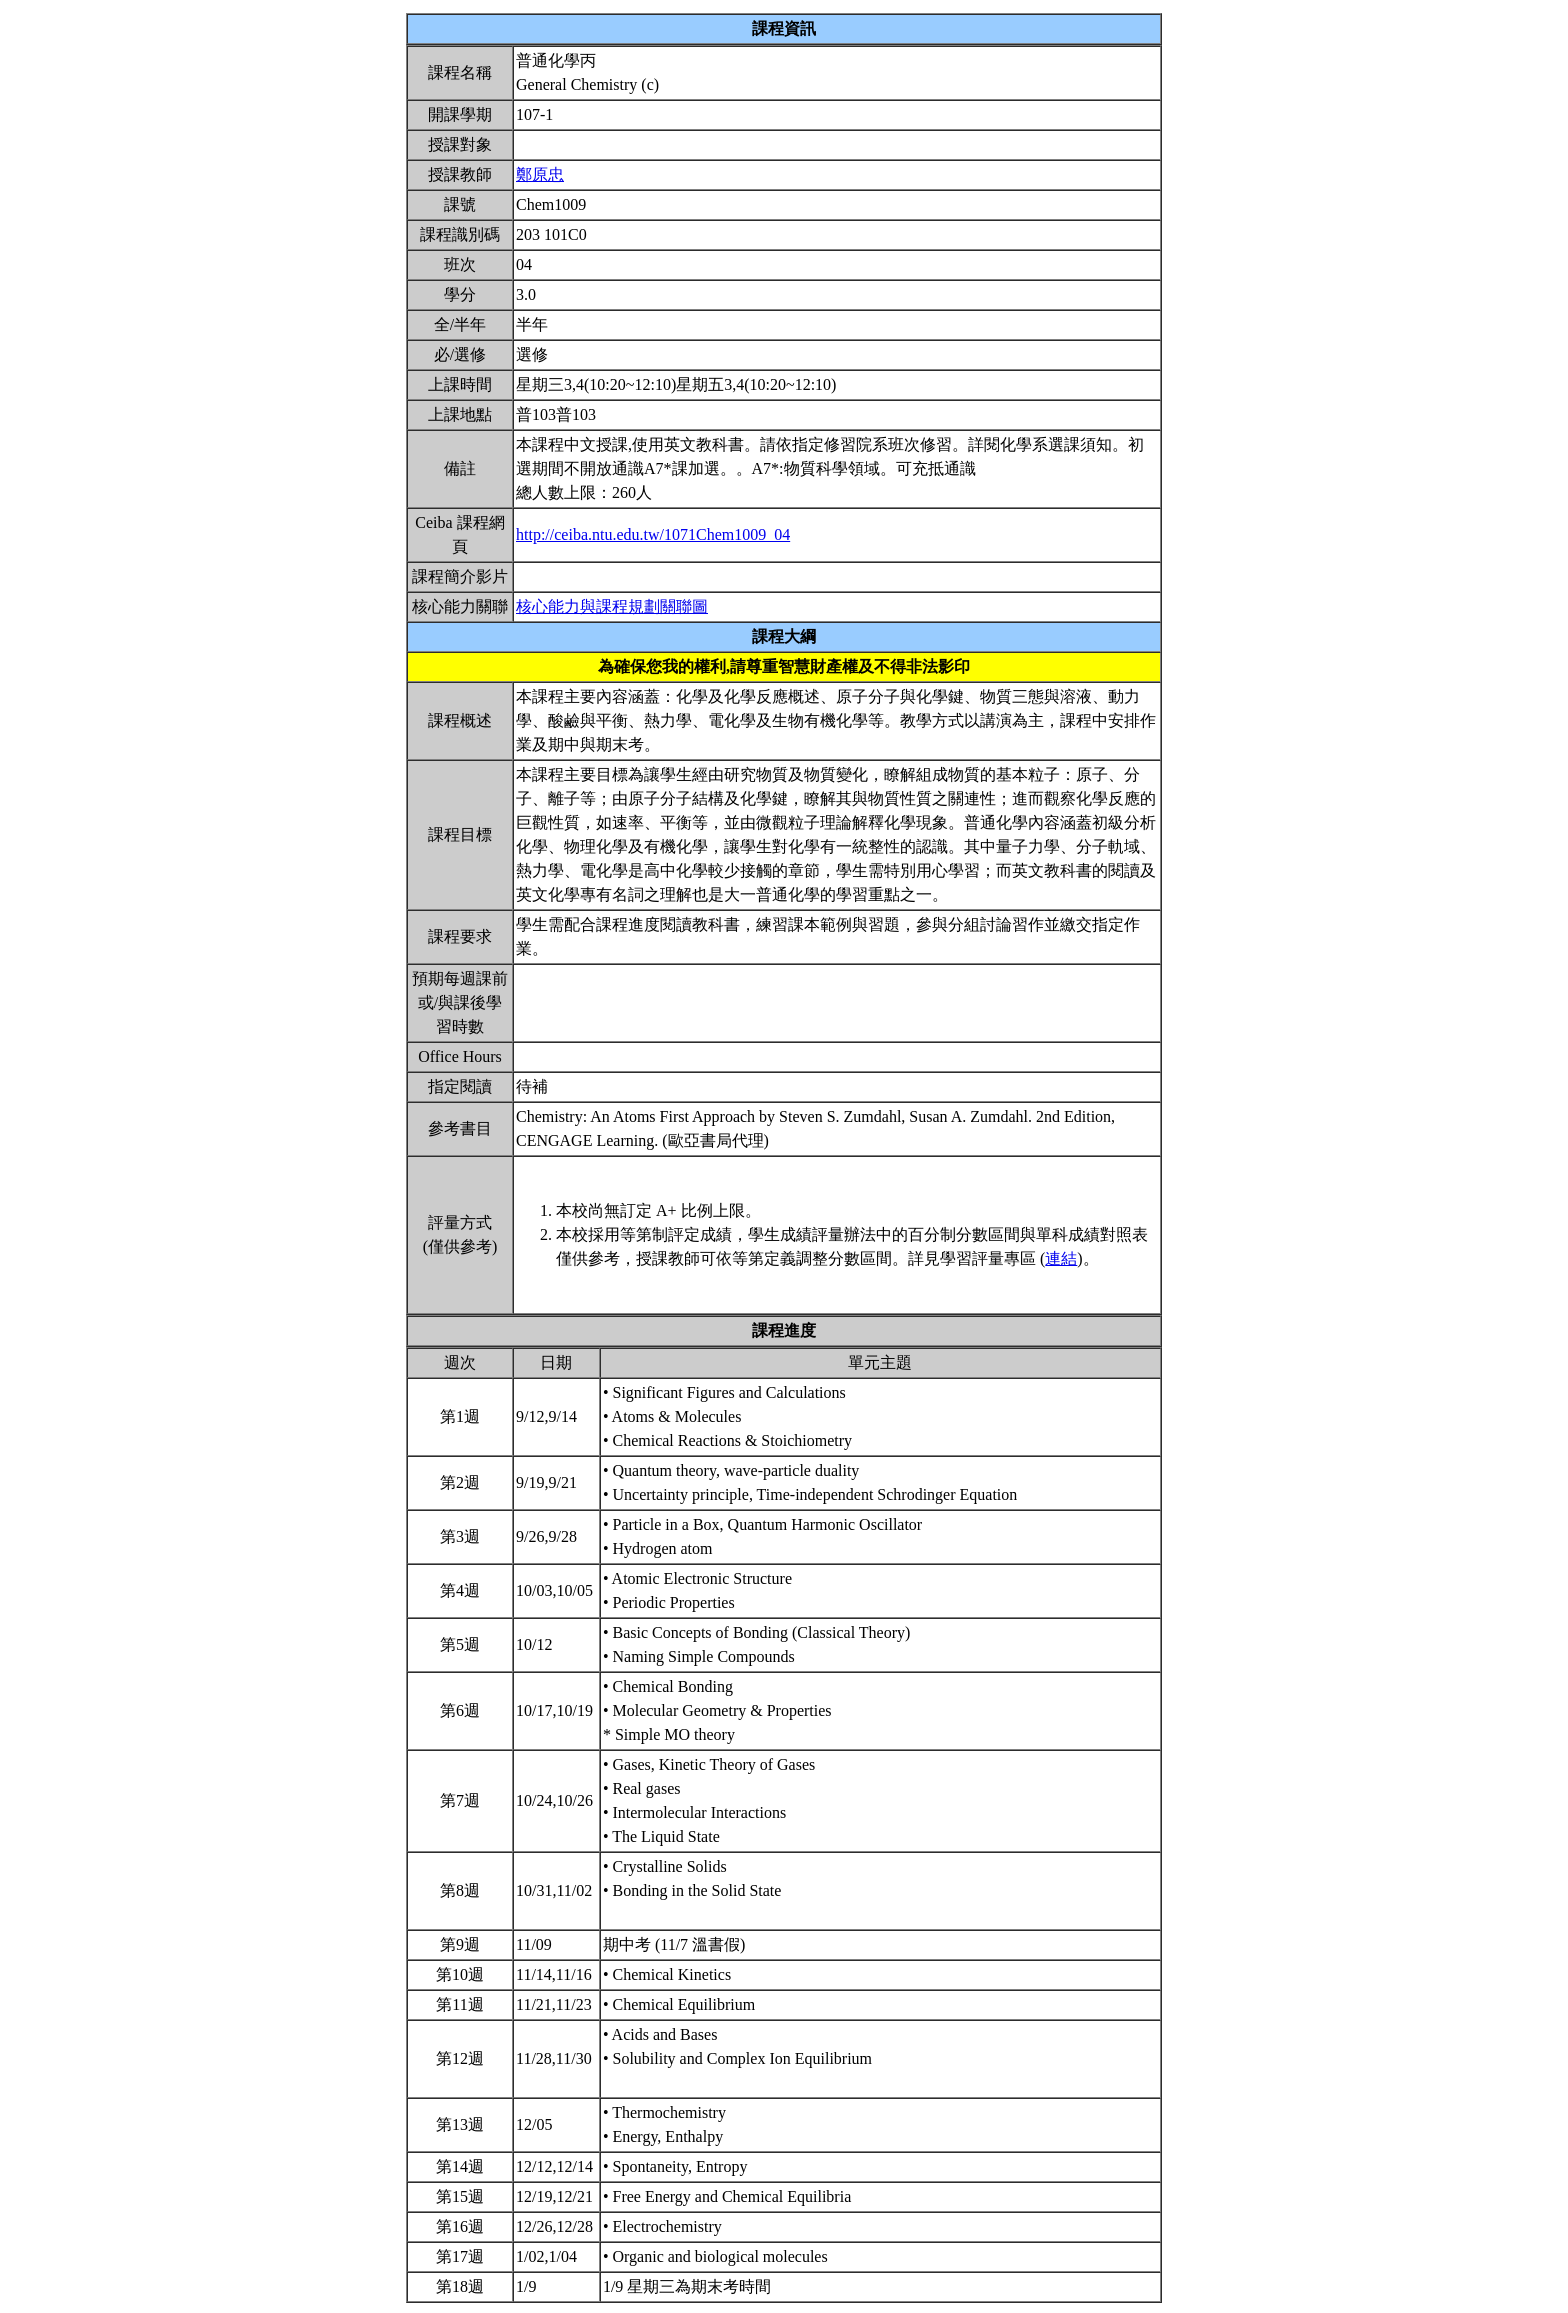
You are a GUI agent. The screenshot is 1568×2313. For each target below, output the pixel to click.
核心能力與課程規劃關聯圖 (612, 606)
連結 (1061, 1258)
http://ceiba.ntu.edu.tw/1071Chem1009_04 (653, 534)
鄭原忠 (540, 174)
